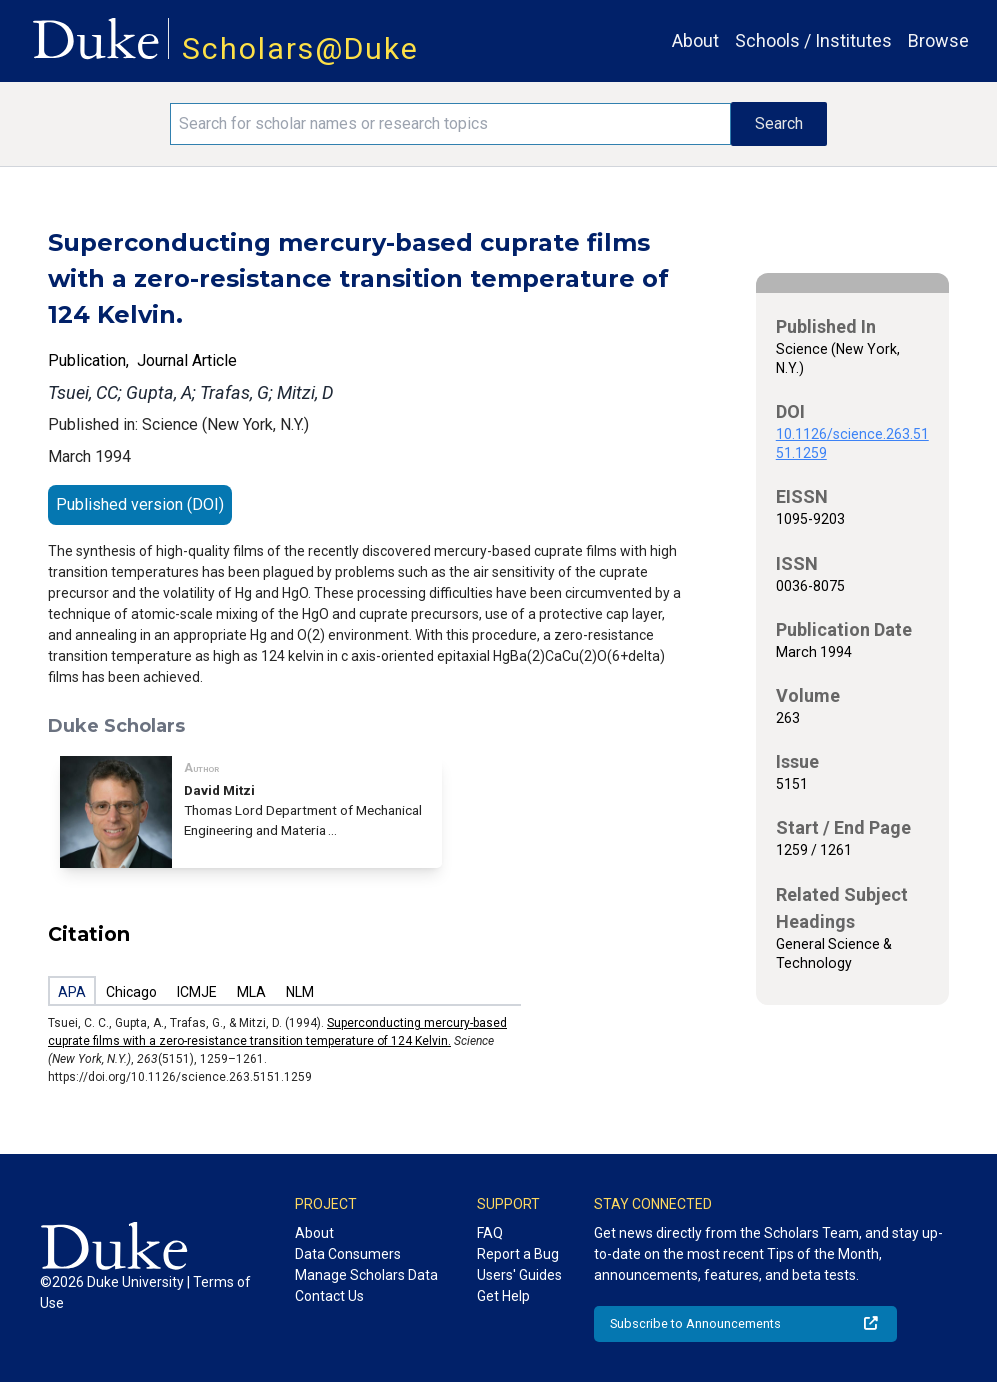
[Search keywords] (450, 124)
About (695, 40)
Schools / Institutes (813, 40)
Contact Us (329, 1296)
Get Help (503, 1296)
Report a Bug (518, 1254)
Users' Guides (519, 1275)
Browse (938, 40)
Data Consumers (348, 1254)
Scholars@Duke (300, 48)
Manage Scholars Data (366, 1275)
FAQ (490, 1233)
